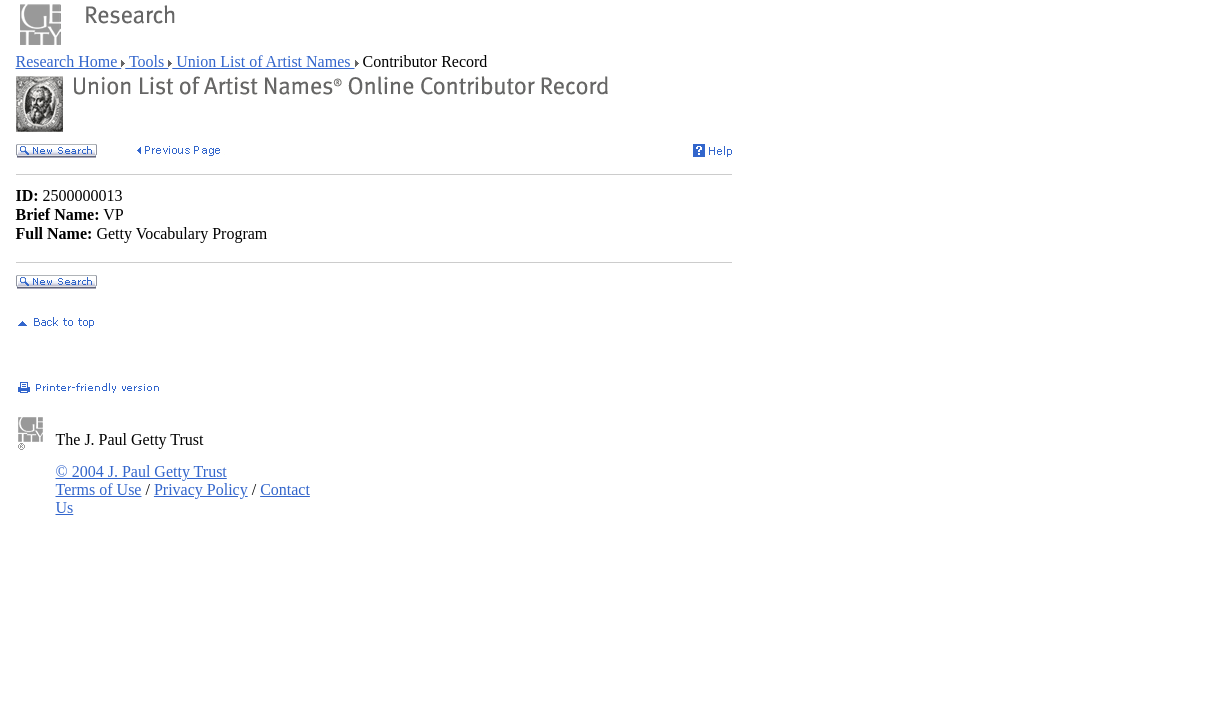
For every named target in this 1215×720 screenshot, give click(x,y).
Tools (146, 61)
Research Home (69, 61)
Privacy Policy (201, 489)
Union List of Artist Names (263, 61)
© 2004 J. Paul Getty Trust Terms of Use (141, 480)
